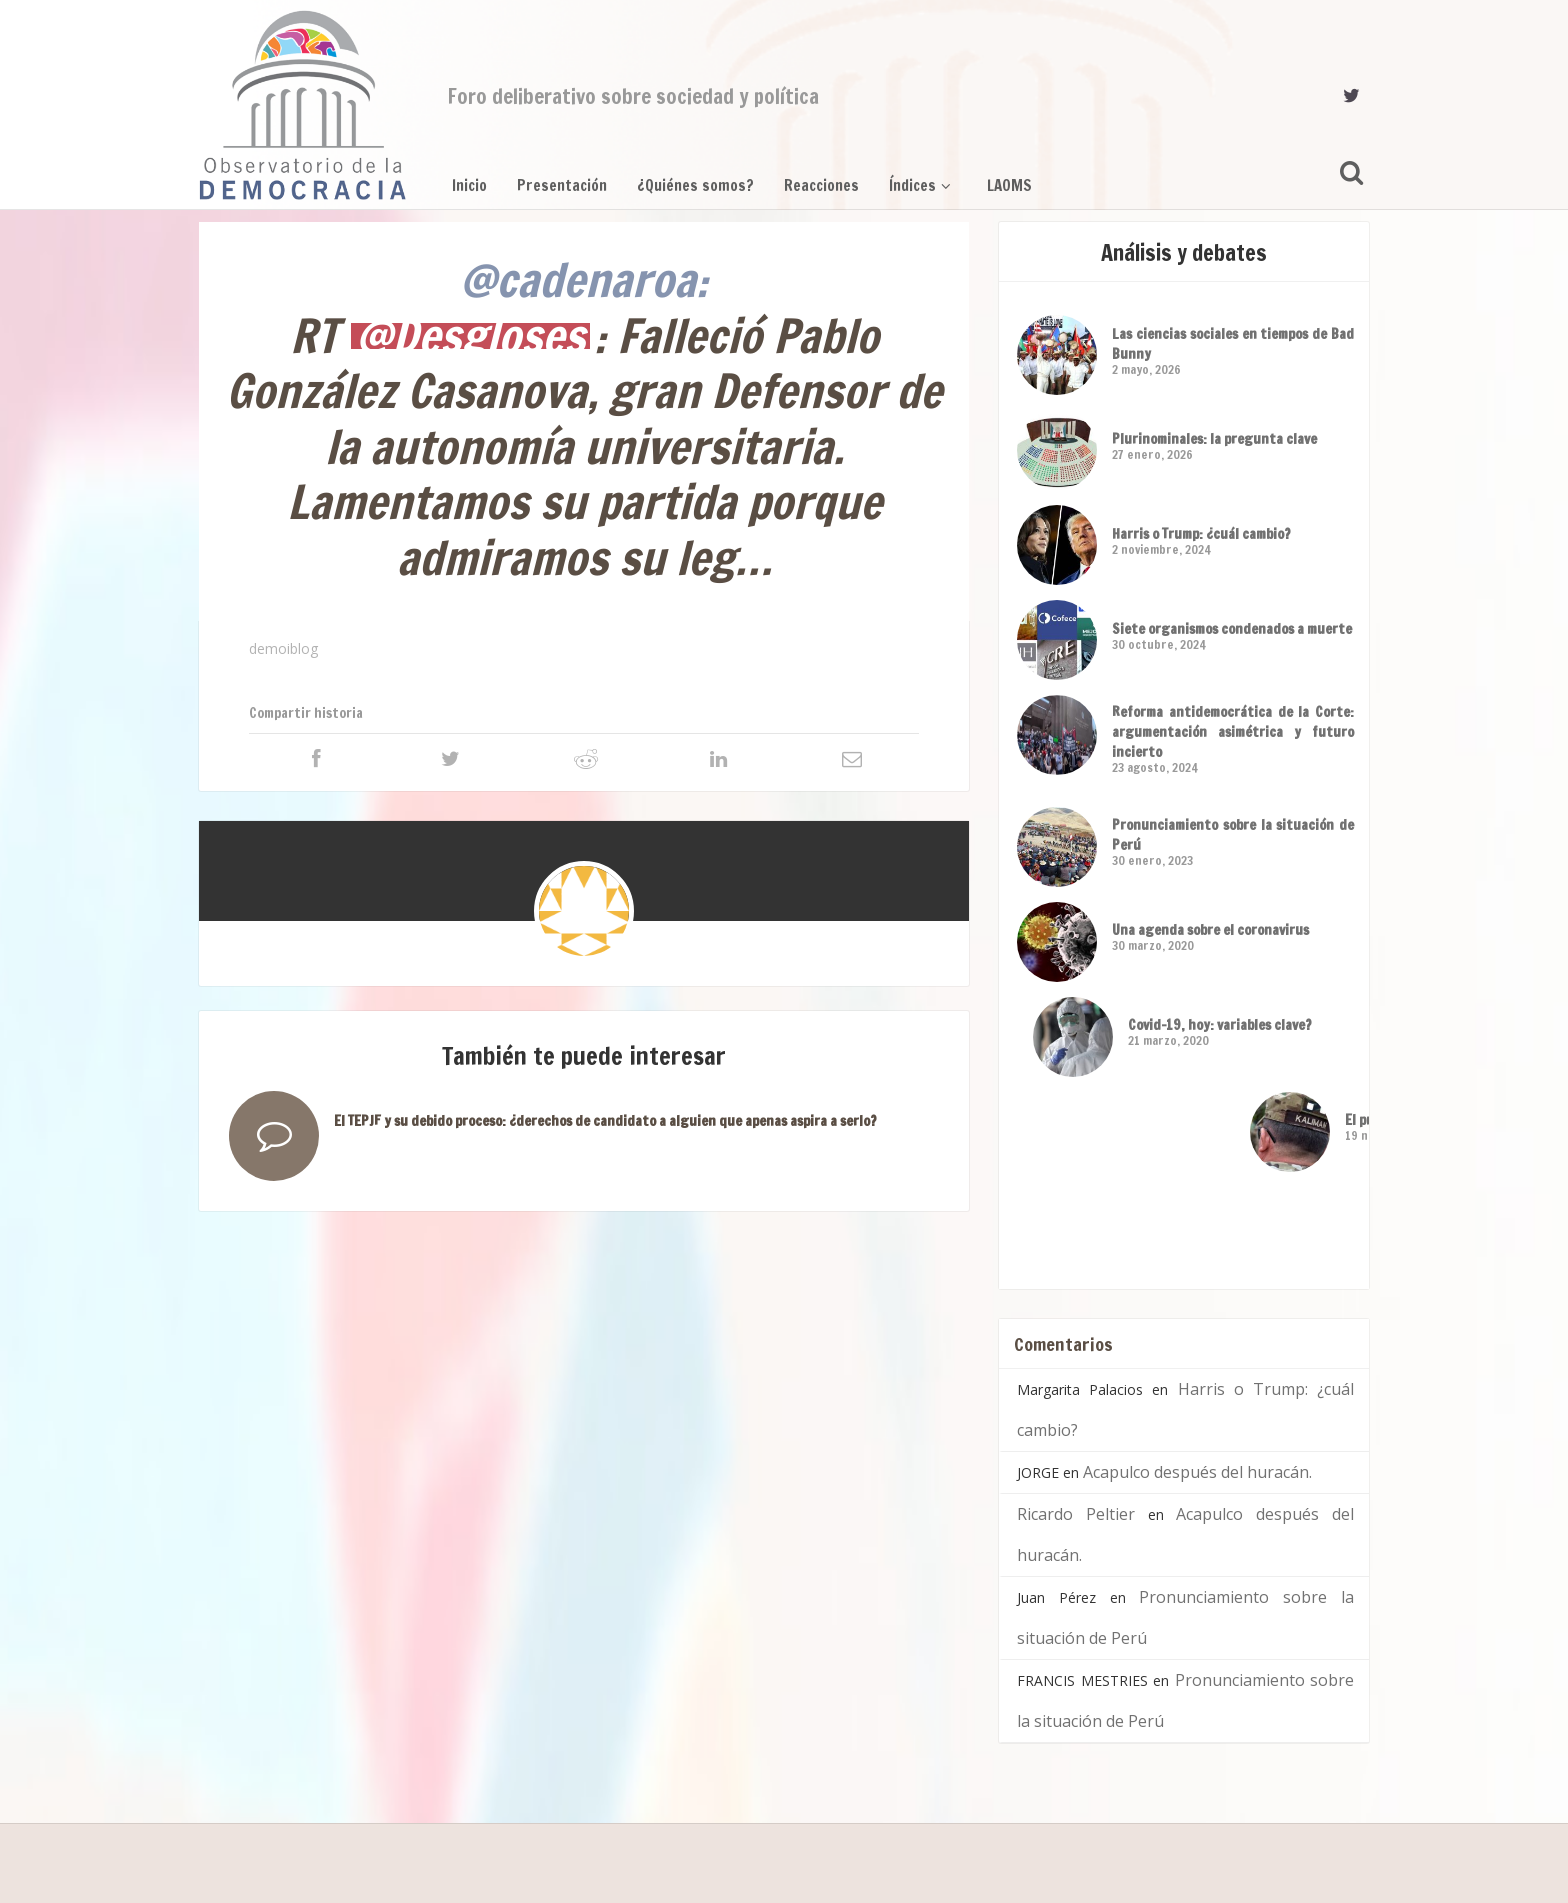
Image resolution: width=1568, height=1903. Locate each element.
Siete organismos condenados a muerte (1330, 629)
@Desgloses (470, 336)
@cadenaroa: (584, 279)
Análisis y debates (1184, 252)
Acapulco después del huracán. (1197, 1472)
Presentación (562, 185)
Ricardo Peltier (1076, 1514)
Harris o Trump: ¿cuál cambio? (1201, 534)
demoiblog (283, 648)
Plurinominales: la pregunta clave (1214, 439)
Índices (923, 185)
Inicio (469, 185)
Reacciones (821, 185)
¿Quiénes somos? (695, 185)
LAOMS (1009, 185)
